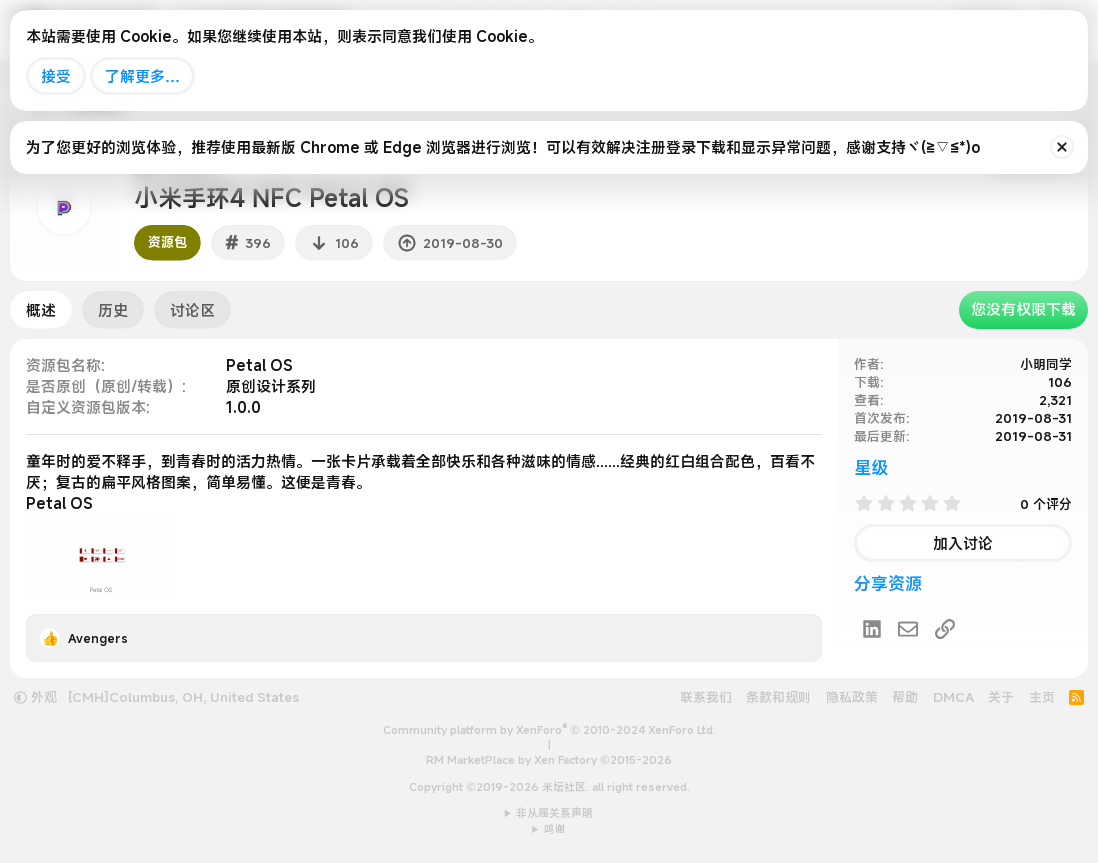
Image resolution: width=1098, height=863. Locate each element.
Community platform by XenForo (549, 730)
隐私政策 (852, 697)
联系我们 (706, 697)
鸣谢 (555, 829)
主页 (1042, 697)
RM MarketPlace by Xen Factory (549, 760)
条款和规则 (778, 697)
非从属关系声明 (554, 813)
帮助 (905, 697)
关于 (1001, 697)
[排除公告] (1062, 147)
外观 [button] (35, 697)
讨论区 (192, 310)
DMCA (953, 697)
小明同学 (1046, 364)
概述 (41, 310)
